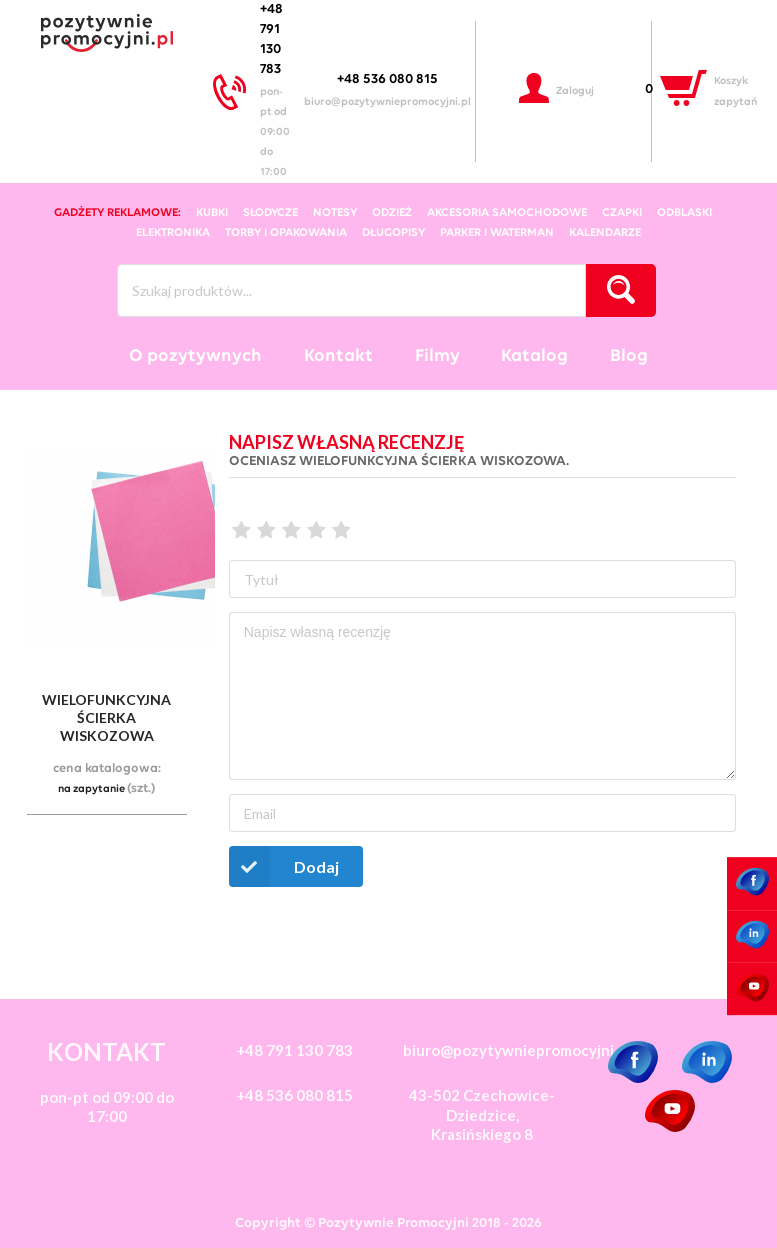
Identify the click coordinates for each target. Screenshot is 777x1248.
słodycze (270, 213)
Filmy (437, 356)
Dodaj (284, 866)
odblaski (684, 213)
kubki (212, 213)
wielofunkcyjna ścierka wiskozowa (106, 717)
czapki (622, 213)
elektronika (173, 233)
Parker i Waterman (497, 233)
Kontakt (338, 356)
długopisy (393, 233)
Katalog (534, 356)
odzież (392, 213)
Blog (629, 356)
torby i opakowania (286, 233)
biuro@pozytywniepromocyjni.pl (387, 102)
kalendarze (605, 233)
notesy (335, 213)
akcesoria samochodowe (507, 213)
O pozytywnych (195, 356)
